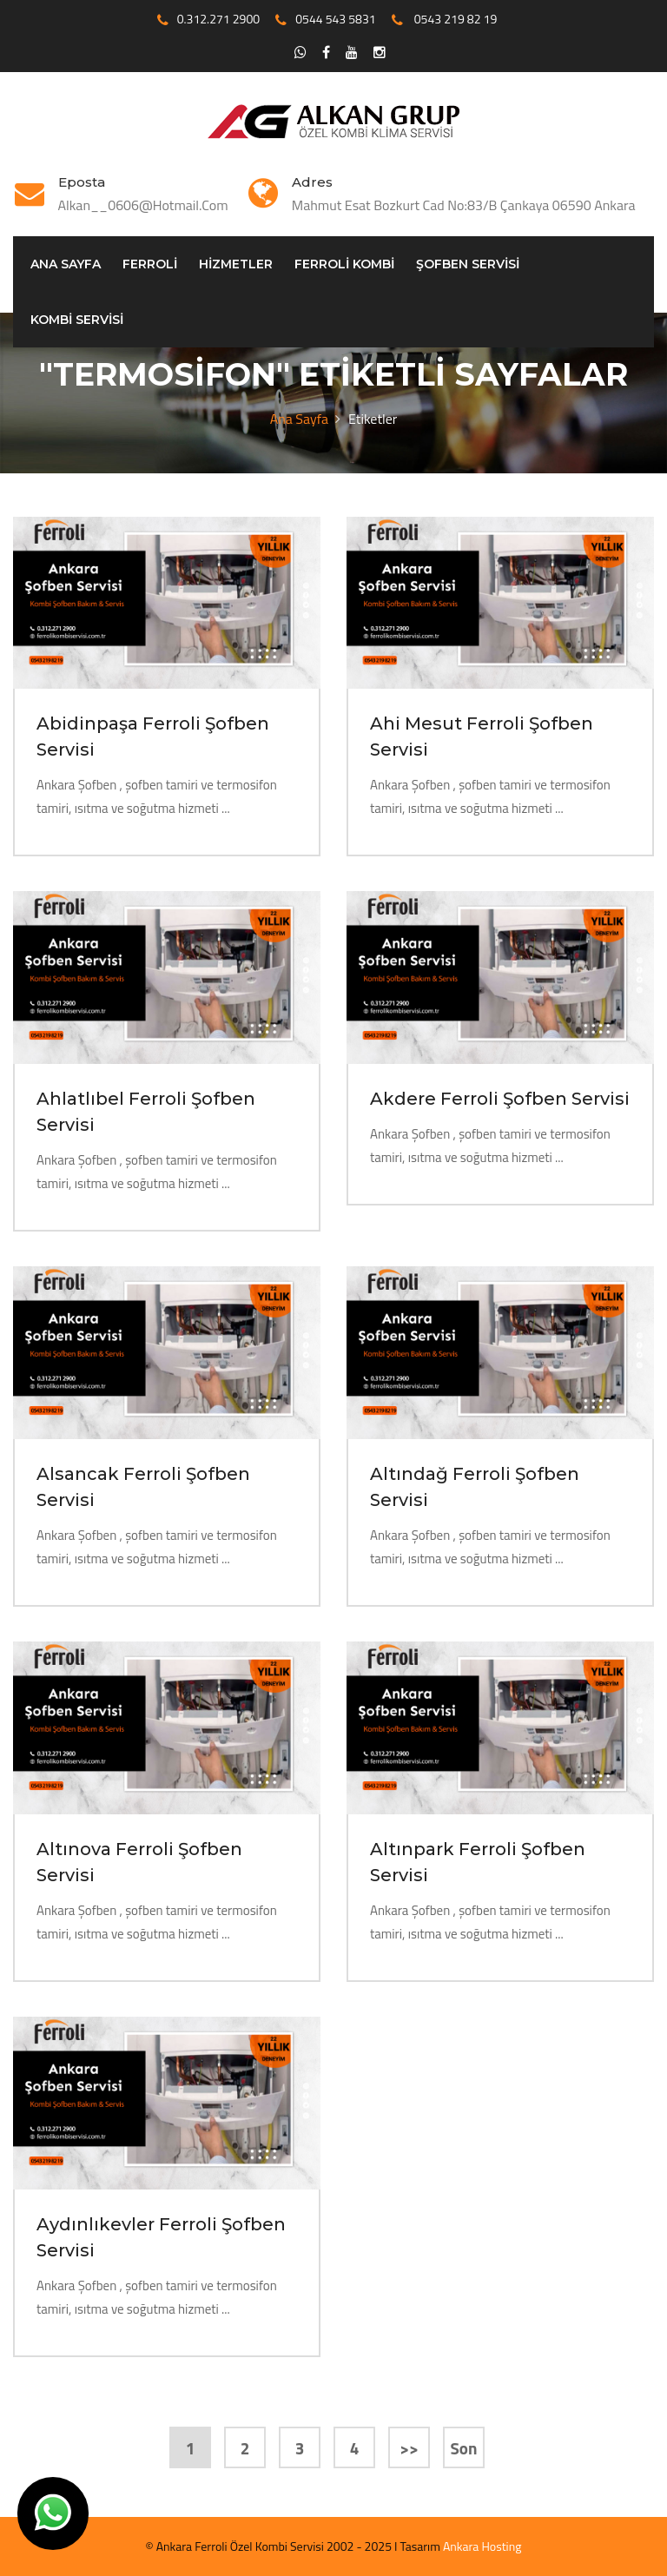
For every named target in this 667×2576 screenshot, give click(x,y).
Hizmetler (236, 264)
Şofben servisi (467, 264)
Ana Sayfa (65, 264)
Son (464, 2447)
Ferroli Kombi (344, 264)
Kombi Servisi (76, 319)
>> (409, 2447)
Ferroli (149, 264)
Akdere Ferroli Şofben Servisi (500, 1098)
